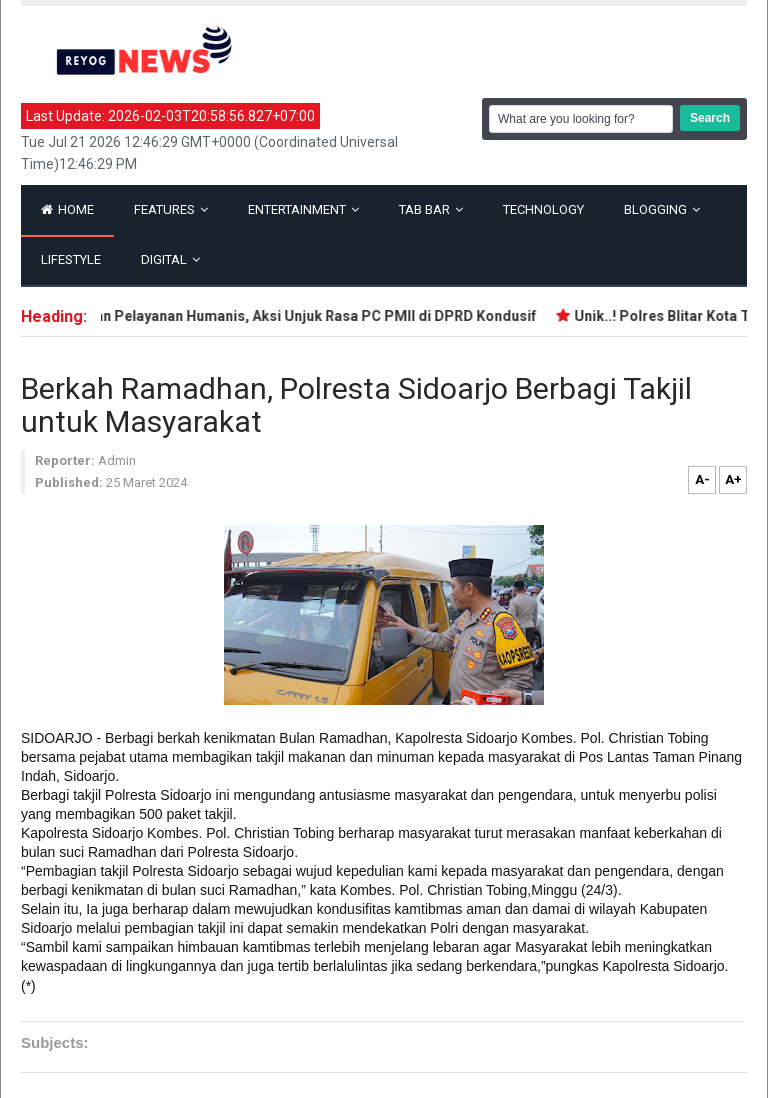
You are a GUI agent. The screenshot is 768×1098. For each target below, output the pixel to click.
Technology (543, 209)
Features (171, 209)
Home (67, 209)
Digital (170, 259)
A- (702, 479)
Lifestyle (71, 259)
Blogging (662, 209)
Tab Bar (431, 209)
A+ (733, 479)
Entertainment (303, 209)
